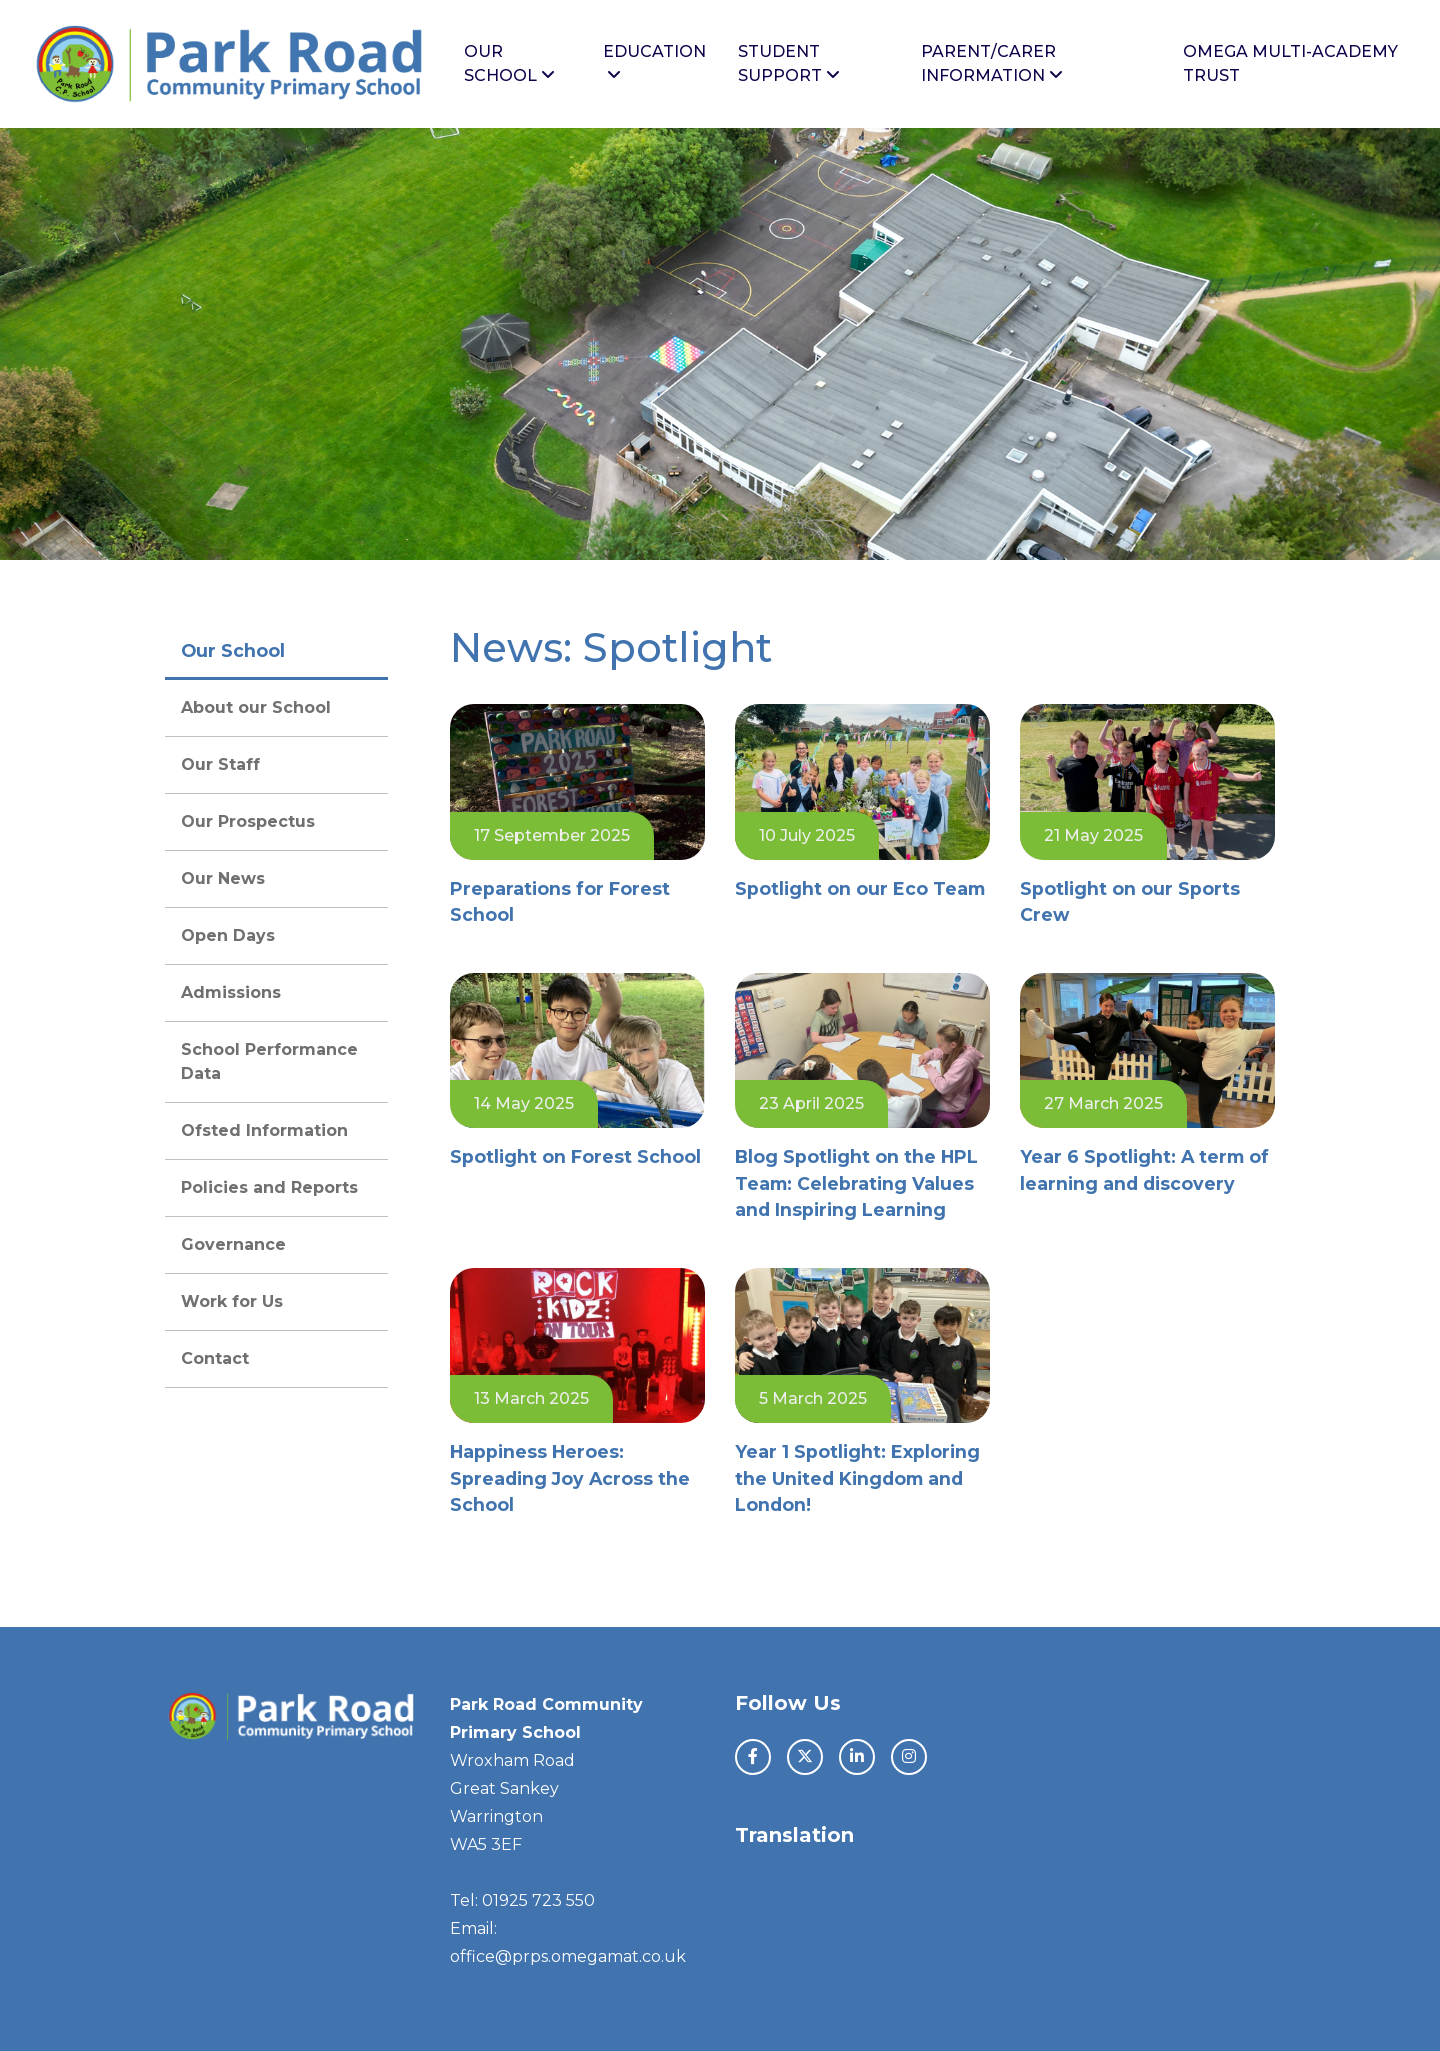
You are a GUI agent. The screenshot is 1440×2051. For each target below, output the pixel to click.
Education (654, 62)
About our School (256, 707)
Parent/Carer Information (992, 63)
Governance (233, 1244)
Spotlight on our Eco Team (860, 888)
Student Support (789, 63)
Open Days (228, 935)
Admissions (231, 992)
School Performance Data (269, 1061)
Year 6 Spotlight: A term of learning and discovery (1144, 1169)
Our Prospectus (248, 821)
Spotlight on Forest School (575, 1156)
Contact (215, 1358)
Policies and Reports (269, 1187)
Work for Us (232, 1301)
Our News (223, 878)
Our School (509, 63)
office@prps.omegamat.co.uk (568, 1956)
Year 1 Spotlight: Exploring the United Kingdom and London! (857, 1478)
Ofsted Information (264, 1130)
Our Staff (220, 764)
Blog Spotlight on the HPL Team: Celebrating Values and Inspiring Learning (856, 1183)
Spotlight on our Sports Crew (1130, 901)
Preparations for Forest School (560, 901)
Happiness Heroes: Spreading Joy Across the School (570, 1478)
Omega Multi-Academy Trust (1290, 63)
